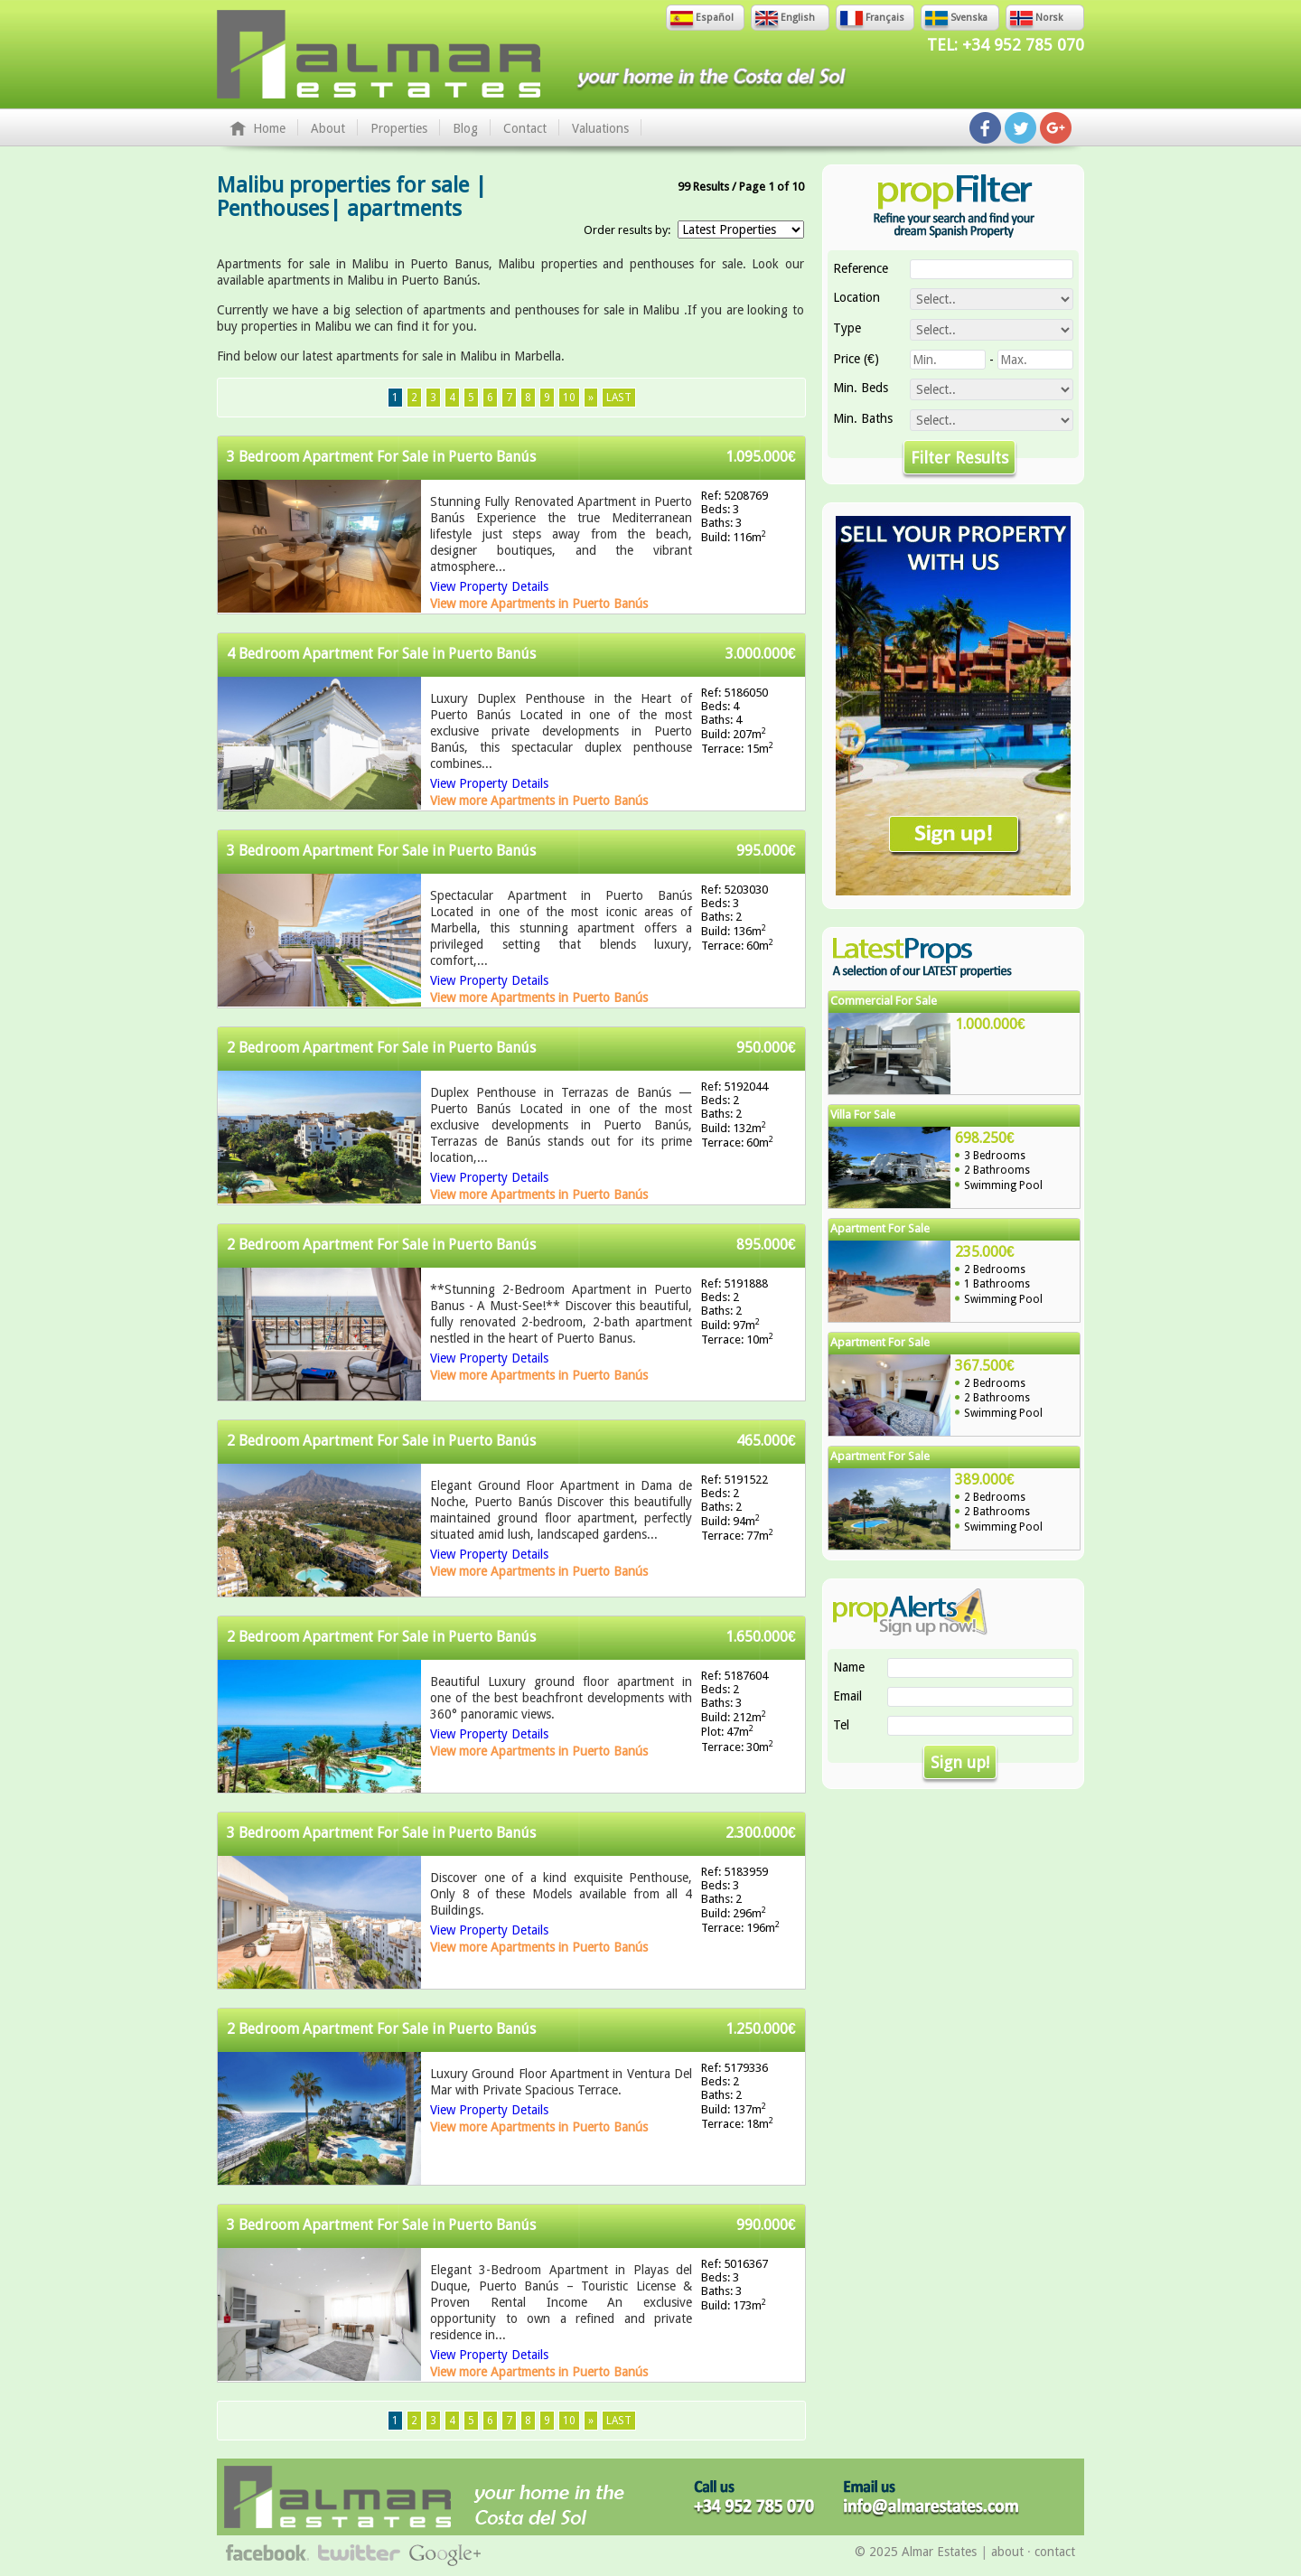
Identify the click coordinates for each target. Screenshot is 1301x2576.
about (1007, 2551)
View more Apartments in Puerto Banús (539, 603)
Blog (465, 128)
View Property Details (489, 586)
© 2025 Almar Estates (916, 2551)
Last (619, 397)
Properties (398, 128)
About (328, 128)
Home (269, 128)
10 (569, 397)
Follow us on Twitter (1020, 128)
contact (1054, 2551)
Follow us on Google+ (1056, 128)
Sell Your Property (953, 705)
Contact (525, 128)
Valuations (600, 128)
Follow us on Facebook (985, 128)
